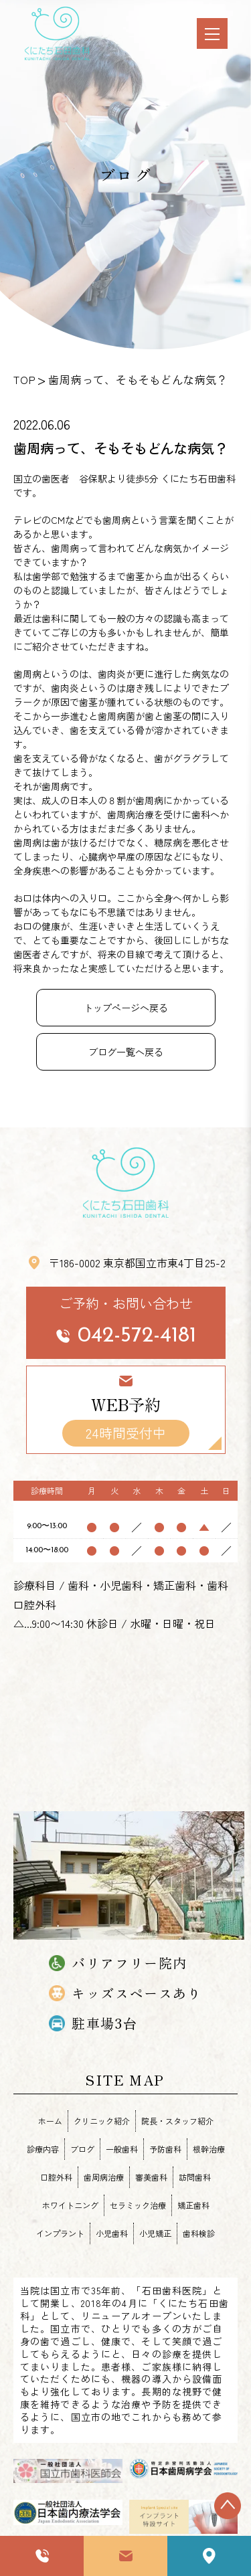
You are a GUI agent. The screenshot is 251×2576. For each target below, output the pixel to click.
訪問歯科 (195, 2177)
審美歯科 (151, 2177)
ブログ (82, 2148)
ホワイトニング (70, 2205)
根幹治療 (209, 2148)
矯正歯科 (193, 2205)
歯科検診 (199, 2233)
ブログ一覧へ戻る (125, 1052)
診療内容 (43, 2148)
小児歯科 (112, 2233)
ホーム (50, 2120)
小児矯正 (155, 2233)
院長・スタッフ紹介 (177, 2120)
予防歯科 (165, 2148)
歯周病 (116, 520)
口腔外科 (56, 2177)
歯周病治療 (104, 2177)
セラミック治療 (138, 2205)
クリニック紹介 (102, 2120)
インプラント (60, 2233)
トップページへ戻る (126, 1007)
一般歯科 (122, 2148)
